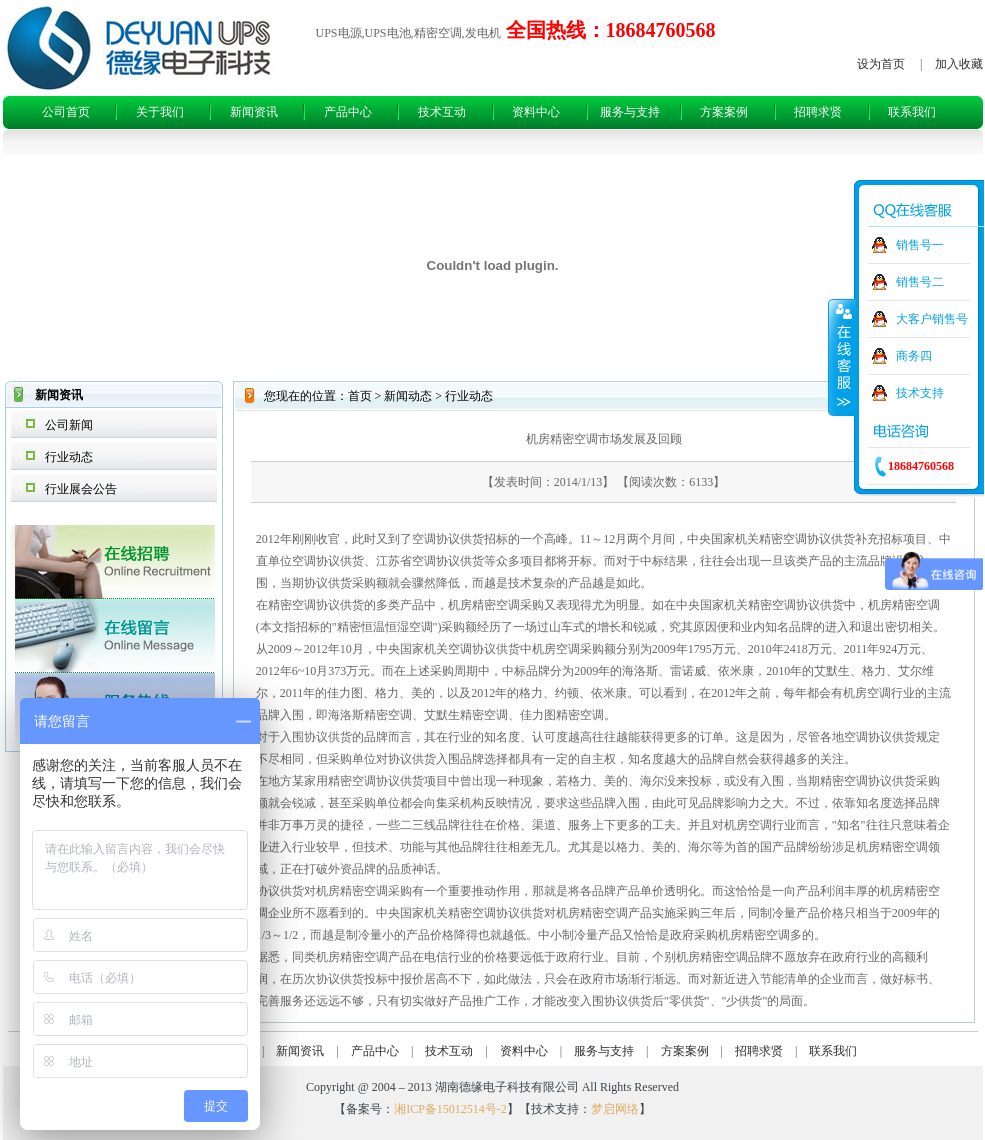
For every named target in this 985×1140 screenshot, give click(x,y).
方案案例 (724, 112)
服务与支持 (630, 112)
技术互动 (442, 112)
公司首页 (66, 112)
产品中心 (348, 112)
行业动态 (69, 457)
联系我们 (912, 112)
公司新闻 (69, 425)
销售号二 (920, 282)
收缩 (842, 357)
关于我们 (160, 112)
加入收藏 (959, 64)
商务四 (914, 356)
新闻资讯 (254, 112)
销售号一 (920, 245)
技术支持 (920, 393)
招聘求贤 (818, 112)
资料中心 (536, 112)
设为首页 (881, 64)
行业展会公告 (81, 489)
